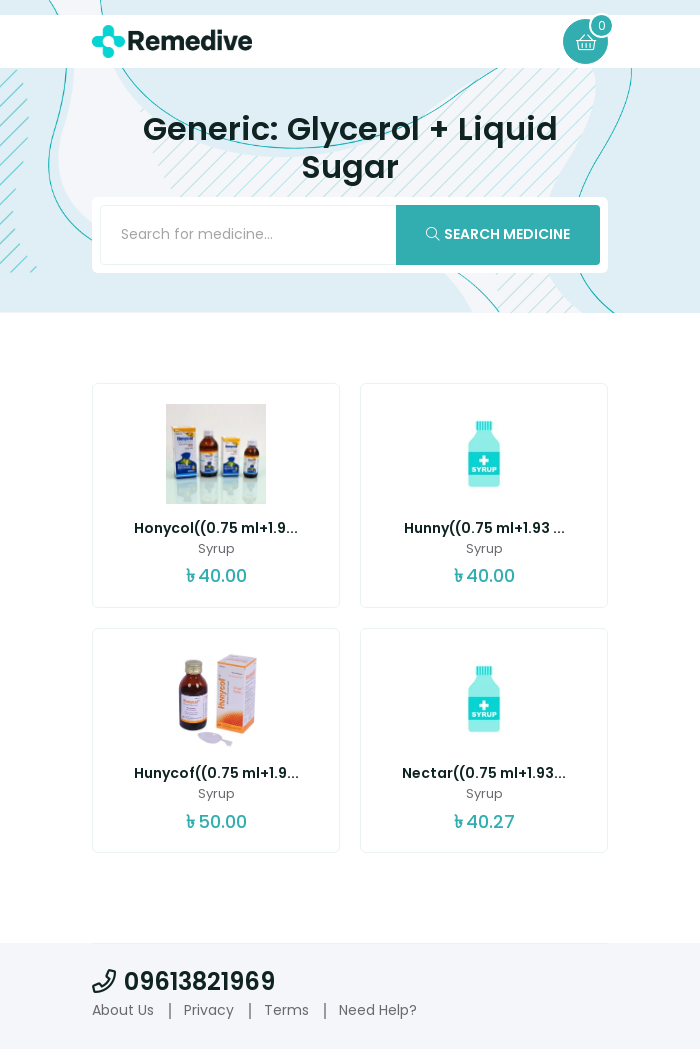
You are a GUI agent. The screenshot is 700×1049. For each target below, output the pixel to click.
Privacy (209, 1010)
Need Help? (378, 1010)
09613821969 (183, 981)
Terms (286, 1010)
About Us (123, 1010)
